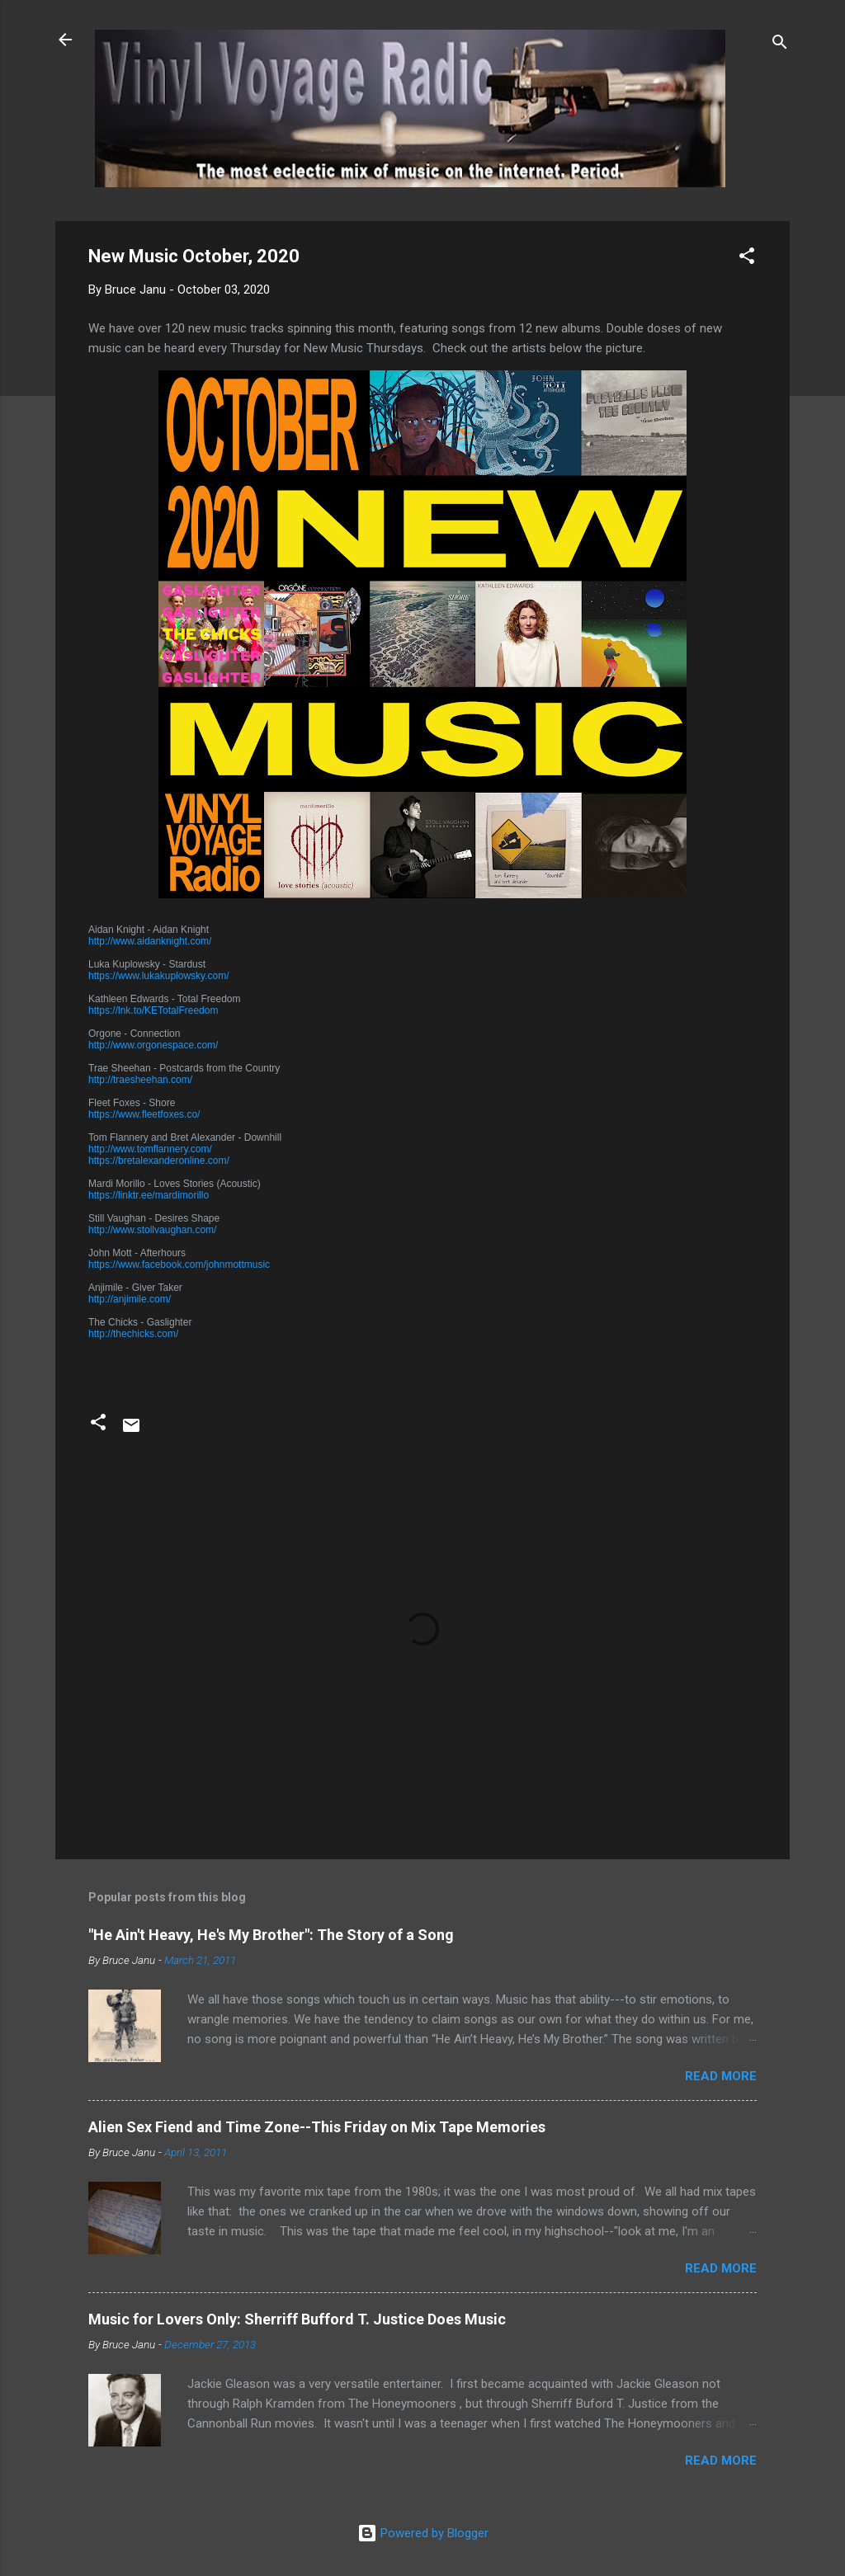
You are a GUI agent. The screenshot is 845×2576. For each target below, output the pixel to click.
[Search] (780, 45)
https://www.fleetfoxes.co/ (144, 1114)
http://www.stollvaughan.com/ (152, 1230)
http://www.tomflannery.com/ (150, 1149)
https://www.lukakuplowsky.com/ (158, 976)
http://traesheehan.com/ (140, 1079)
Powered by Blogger (423, 2533)
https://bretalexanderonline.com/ (158, 1160)
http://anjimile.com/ (129, 1299)
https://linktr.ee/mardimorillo (148, 1195)
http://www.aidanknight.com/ (149, 941)
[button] (747, 258)
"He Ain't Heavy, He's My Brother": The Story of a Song (271, 1934)
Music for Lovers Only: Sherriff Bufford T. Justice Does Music (297, 2319)
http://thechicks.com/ (133, 1334)
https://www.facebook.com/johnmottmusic (179, 1264)
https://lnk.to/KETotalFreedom (153, 1010)
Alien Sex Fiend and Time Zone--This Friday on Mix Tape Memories (316, 2127)
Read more (721, 2076)
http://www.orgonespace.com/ (153, 1045)
